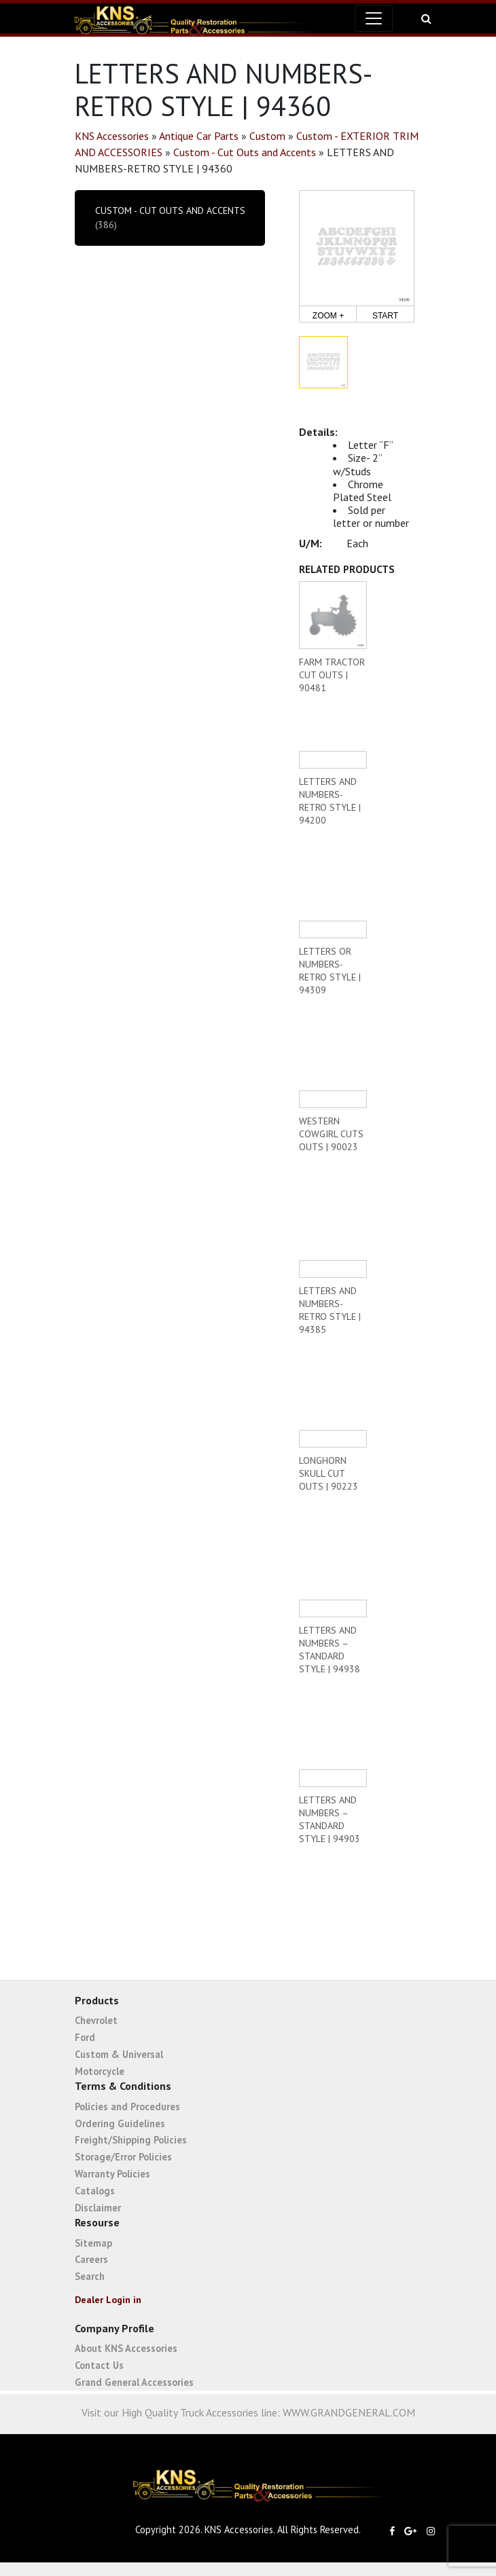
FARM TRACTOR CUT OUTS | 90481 (332, 675)
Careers (91, 2259)
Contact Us (99, 2365)
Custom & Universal (119, 2054)
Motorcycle (99, 2071)
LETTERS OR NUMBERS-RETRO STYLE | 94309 (330, 970)
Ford (85, 2037)
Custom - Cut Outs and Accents (244, 152)
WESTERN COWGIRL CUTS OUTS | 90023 (331, 1134)
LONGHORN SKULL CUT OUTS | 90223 (328, 1473)
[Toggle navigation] (374, 18)
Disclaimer (98, 2207)
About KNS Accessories (126, 2348)
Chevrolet (96, 2020)
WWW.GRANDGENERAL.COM (349, 2412)
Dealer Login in (108, 2300)
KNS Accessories (112, 136)
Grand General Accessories (134, 2382)
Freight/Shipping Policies (131, 2139)
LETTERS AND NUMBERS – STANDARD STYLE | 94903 (329, 1819)
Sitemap (93, 2243)
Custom (267, 136)
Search (90, 2276)
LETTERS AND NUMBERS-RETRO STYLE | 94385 (330, 1310)
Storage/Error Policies (123, 2156)
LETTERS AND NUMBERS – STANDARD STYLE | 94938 (329, 1649)
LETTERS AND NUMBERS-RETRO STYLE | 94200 (330, 800)
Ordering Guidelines (120, 2123)
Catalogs (95, 2190)
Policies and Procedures (127, 2106)
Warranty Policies (112, 2173)
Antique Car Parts (198, 136)
